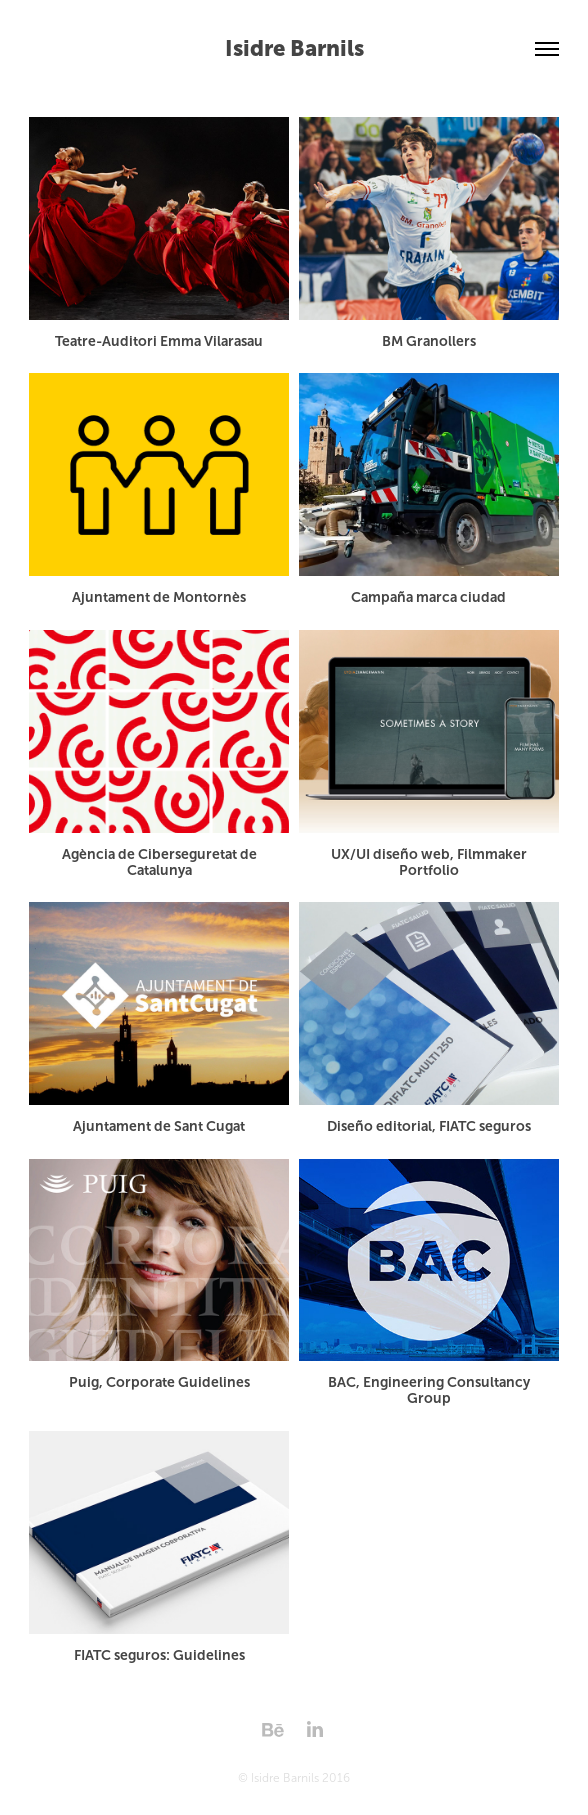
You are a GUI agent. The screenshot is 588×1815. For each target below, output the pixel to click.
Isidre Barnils (294, 48)
